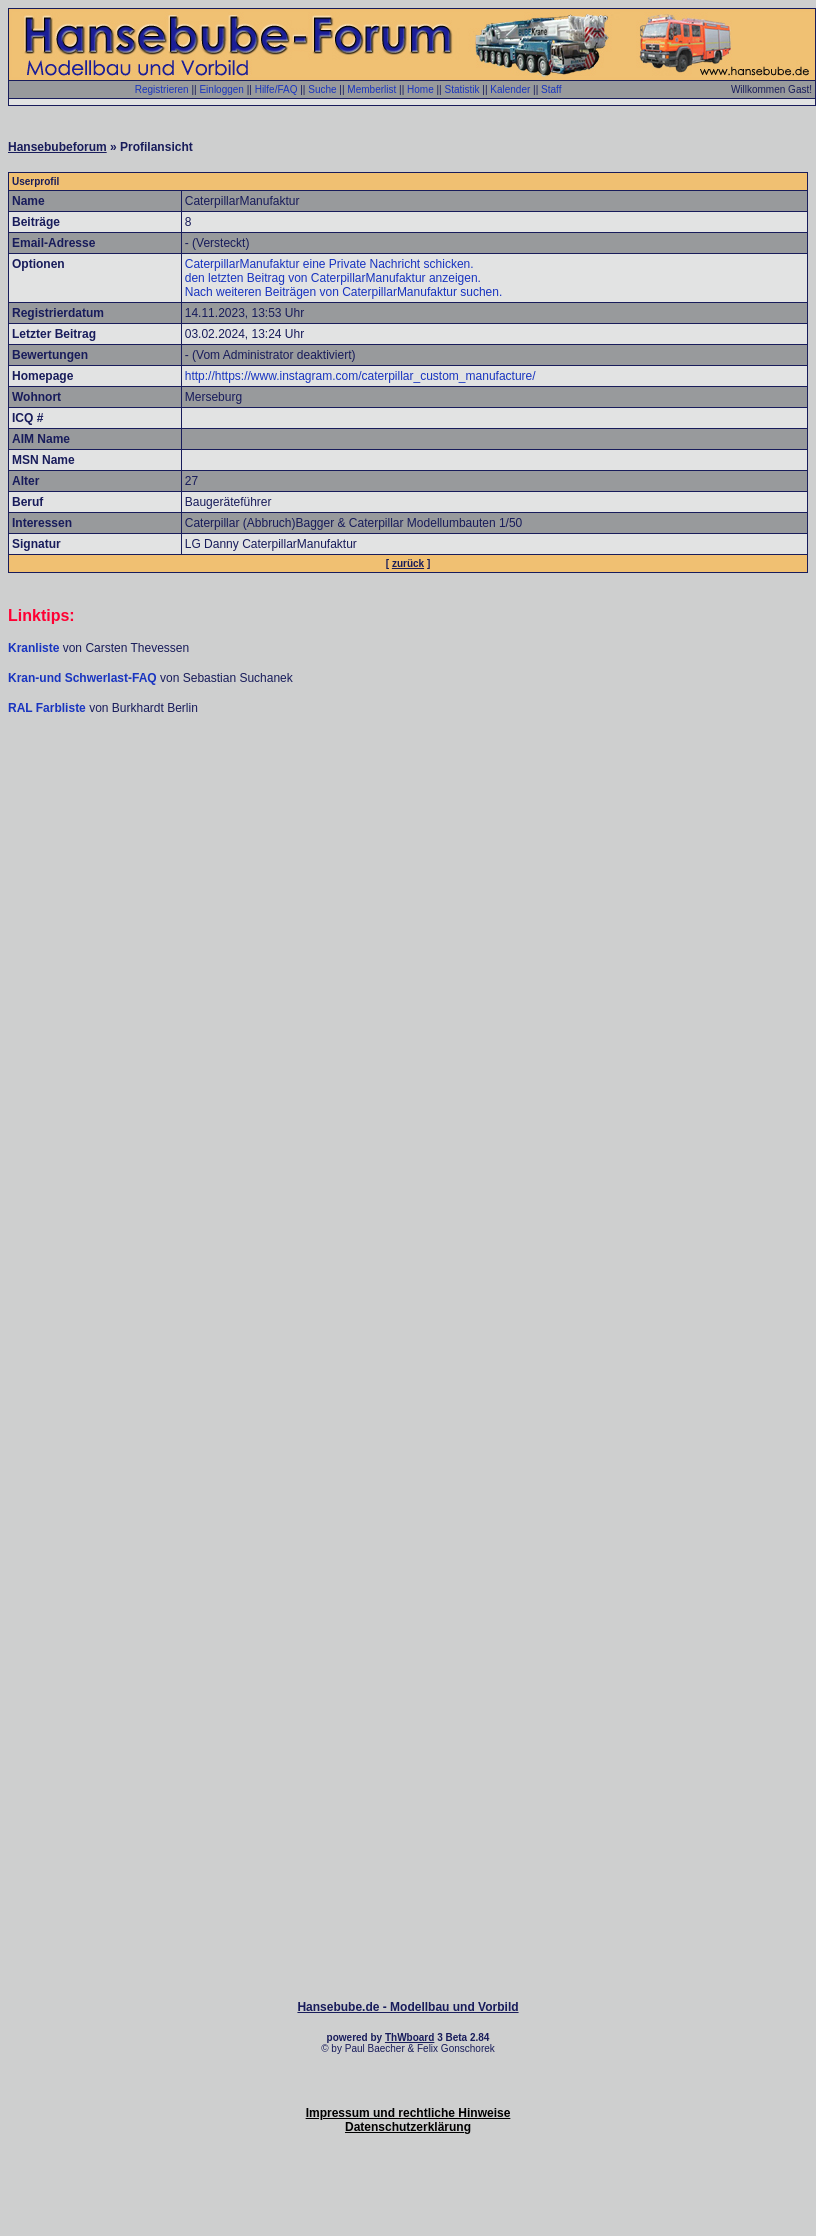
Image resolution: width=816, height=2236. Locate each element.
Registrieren (162, 89)
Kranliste (33, 648)
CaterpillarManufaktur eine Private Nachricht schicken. (329, 264)
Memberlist (371, 89)
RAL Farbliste (48, 708)
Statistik (461, 89)
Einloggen (221, 89)
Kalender (510, 89)
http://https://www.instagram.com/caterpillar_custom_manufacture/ (360, 376)
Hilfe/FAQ (276, 89)
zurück (408, 563)
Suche (322, 89)
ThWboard (409, 2037)
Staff (551, 89)
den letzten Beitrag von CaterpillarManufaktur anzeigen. (333, 278)
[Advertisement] (404, 931)
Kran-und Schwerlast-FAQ (84, 678)
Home (420, 89)
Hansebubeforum (57, 147)
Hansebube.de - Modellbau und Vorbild (407, 2007)
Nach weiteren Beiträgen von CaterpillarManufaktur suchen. (344, 292)
